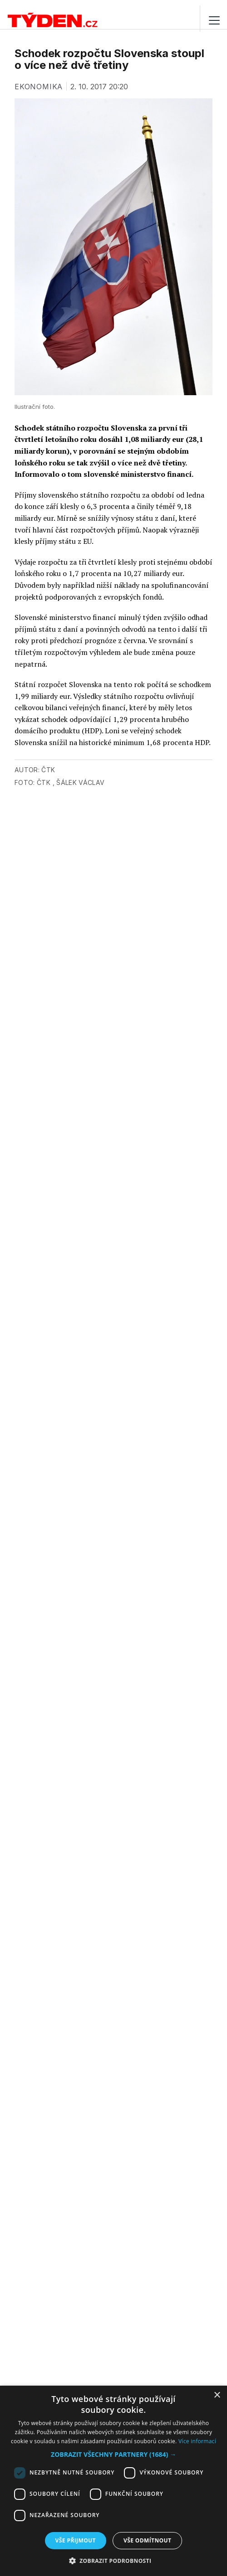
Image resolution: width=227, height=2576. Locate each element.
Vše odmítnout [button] (147, 2540)
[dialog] (113, 2481)
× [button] (216, 2395)
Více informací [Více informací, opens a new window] (197, 2441)
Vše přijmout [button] (75, 2540)
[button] (113, 2454)
